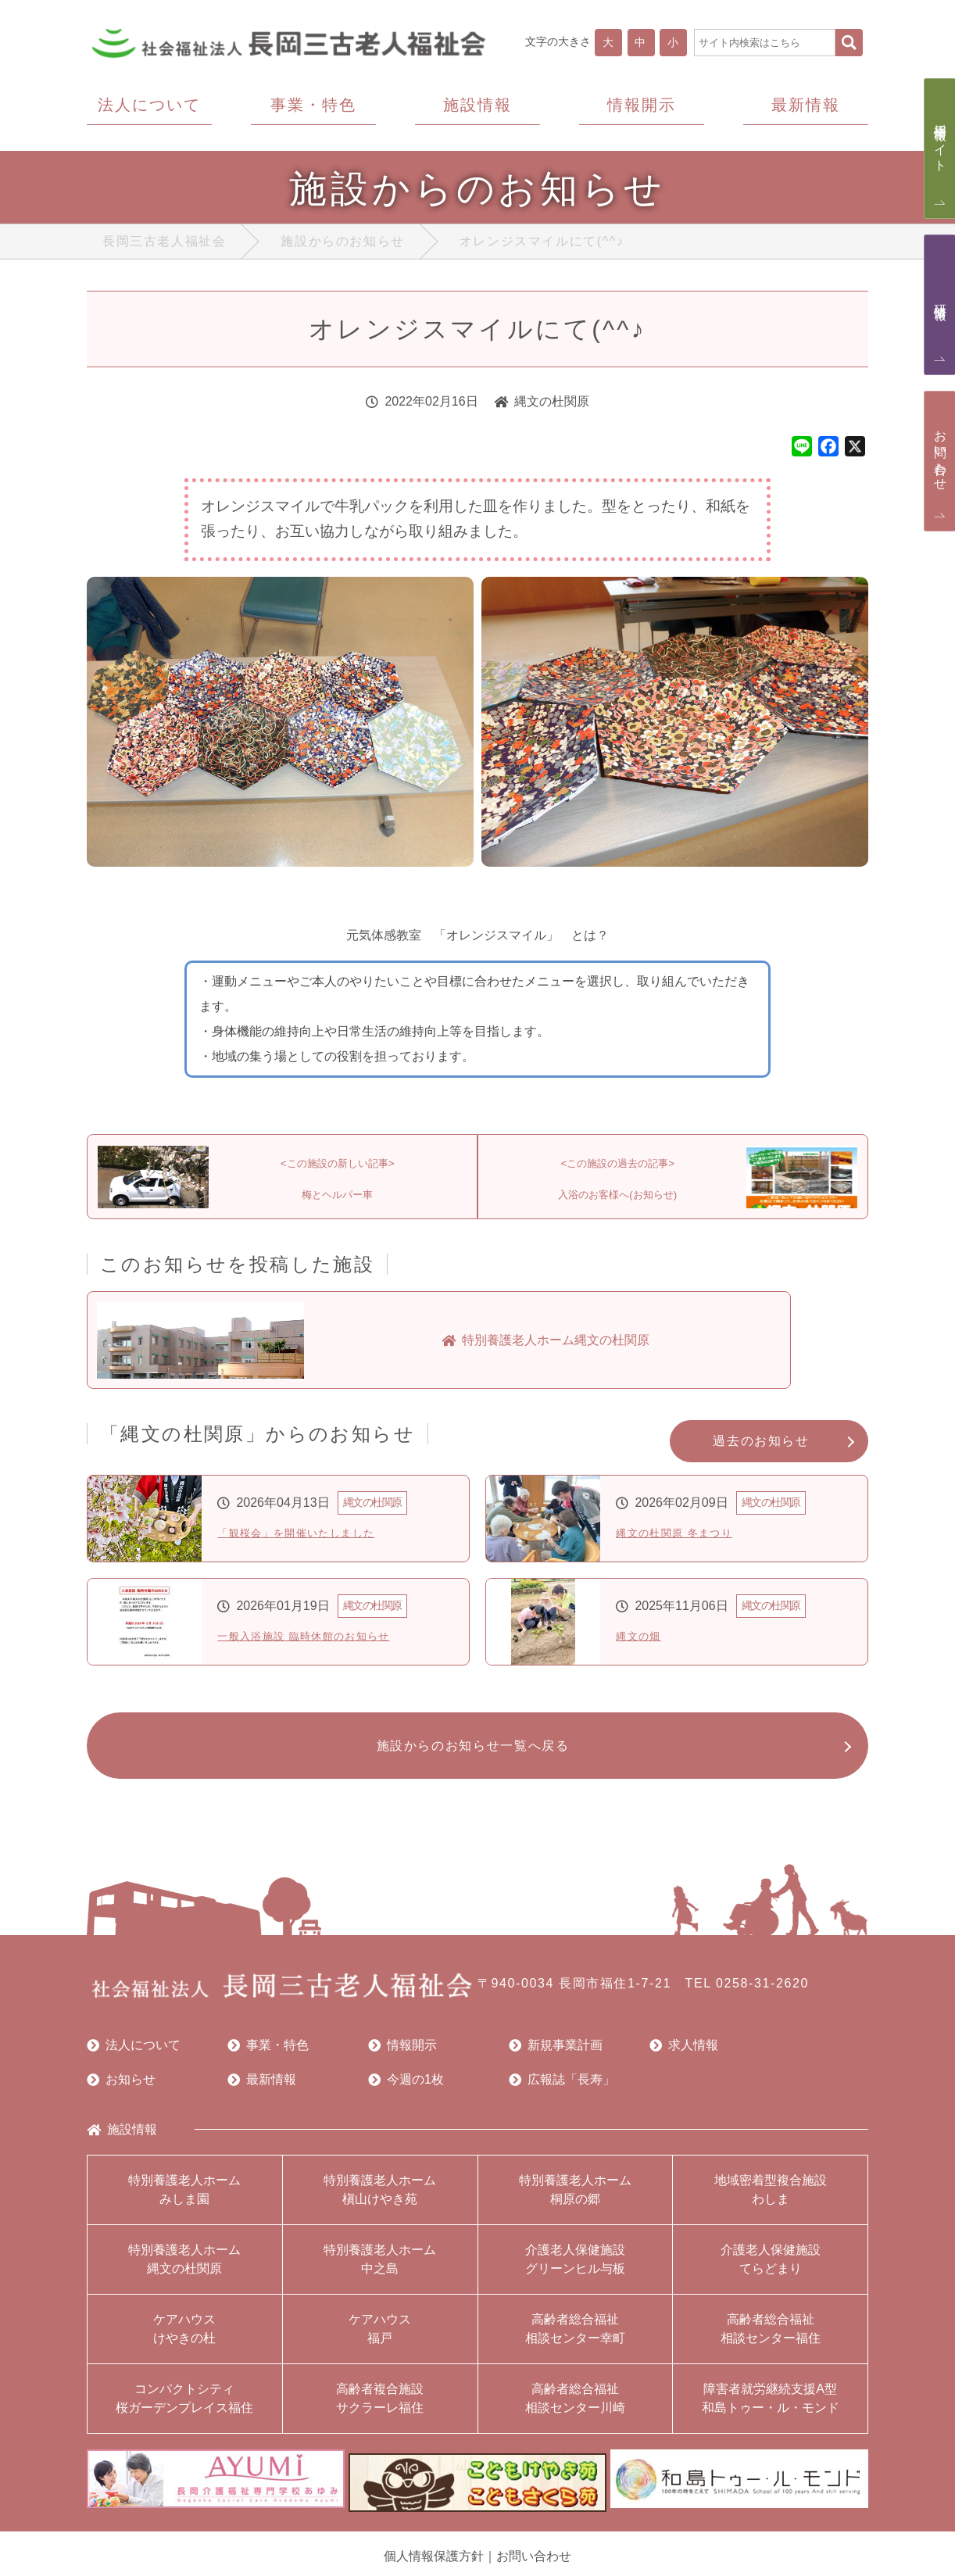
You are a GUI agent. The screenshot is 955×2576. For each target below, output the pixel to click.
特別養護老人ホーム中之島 (380, 2272)
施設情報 (122, 2142)
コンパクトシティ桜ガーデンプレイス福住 (184, 2411)
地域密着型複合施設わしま (770, 2202)
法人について (134, 2057)
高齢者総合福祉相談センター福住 (771, 2341)
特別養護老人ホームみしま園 (184, 2202)
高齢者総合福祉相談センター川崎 (575, 2411)
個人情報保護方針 (434, 2560)
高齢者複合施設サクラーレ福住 (380, 2411)
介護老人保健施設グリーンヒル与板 (575, 2272)
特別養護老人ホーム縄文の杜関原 (184, 2272)
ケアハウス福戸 (380, 2341)
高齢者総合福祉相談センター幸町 (575, 2341)
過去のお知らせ (761, 1448)
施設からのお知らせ (342, 245)
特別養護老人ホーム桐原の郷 (575, 2202)
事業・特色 (268, 2057)
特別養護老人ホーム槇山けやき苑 (380, 2202)
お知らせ (121, 2092)
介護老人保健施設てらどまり (771, 2272)
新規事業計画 (556, 2057)
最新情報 (261, 2092)
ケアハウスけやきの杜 (184, 2341)
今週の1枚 (406, 2092)
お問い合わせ (533, 2560)
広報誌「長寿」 (562, 2092)
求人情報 (683, 2057)
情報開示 (402, 2057)
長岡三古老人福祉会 (164, 245)
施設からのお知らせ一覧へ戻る (469, 1756)
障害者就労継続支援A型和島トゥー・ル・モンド (770, 2411)
